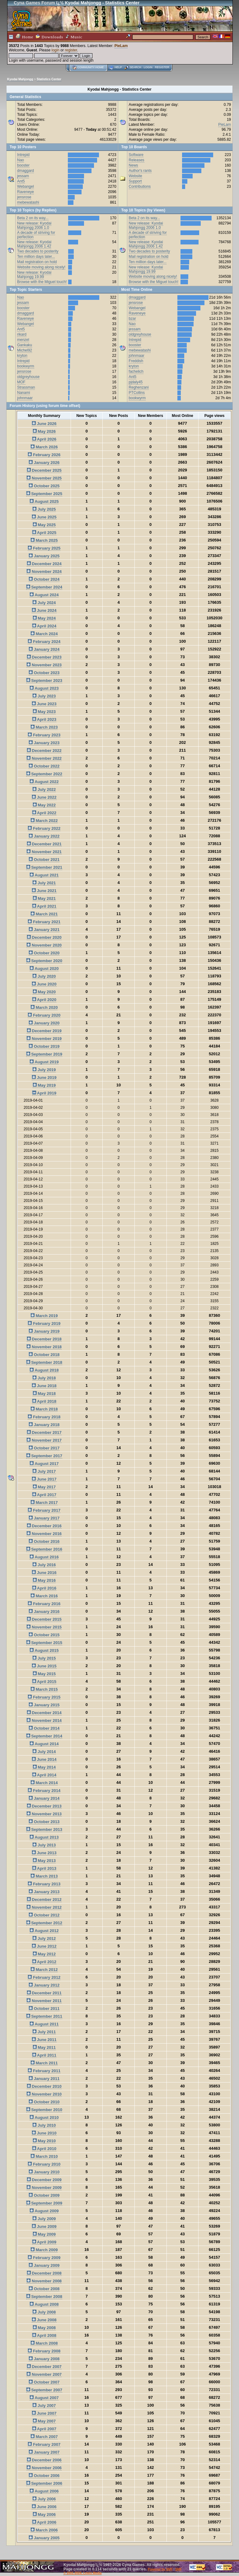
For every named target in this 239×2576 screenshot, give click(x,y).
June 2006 (44, 2506)
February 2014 (44, 1790)
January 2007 (44, 2452)
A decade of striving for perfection (36, 234)
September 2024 (44, 587)
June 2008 (44, 2320)
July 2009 (44, 2218)
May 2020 (44, 992)
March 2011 (44, 2063)
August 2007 (44, 2397)
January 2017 (44, 1518)
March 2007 (44, 2436)
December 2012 (44, 1899)
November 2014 (44, 1720)
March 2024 (44, 633)
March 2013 (44, 1876)
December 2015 (44, 1619)
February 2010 (44, 2164)
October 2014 (44, 1728)
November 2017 (44, 1440)
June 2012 (44, 1946)
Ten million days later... (36, 256)
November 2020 (44, 945)
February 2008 (44, 2351)
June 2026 (44, 423)
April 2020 (44, 999)
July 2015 (44, 1658)
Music (74, 36)
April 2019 (44, 1093)
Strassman (26, 387)
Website (135, 176)
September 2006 (44, 2483)
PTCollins (137, 392)
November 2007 (44, 2374)
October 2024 (44, 579)
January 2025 (44, 556)
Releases (136, 160)
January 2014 (44, 1798)
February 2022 (44, 828)
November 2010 (44, 2094)
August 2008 (44, 2304)
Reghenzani (139, 387)
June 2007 (44, 2413)
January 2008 (44, 2358)
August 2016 (44, 1557)
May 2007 (44, 2421)
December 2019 (44, 1030)
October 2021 (44, 859)
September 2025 (44, 493)
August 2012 (44, 1930)
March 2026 (44, 447)
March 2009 (44, 2250)
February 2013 (44, 1884)
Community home (90, 67)
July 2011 (44, 2032)
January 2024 (44, 649)
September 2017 (44, 1455)
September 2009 (44, 2203)
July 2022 (44, 789)
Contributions (140, 186)
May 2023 (44, 711)
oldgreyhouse (28, 377)
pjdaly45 (136, 382)
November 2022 (44, 758)
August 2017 (44, 1463)
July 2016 (44, 1564)
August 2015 (44, 1650)
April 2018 (44, 1401)
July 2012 (44, 1938)
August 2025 (44, 501)
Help (118, 67)
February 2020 (44, 1015)
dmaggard (25, 170)
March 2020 (44, 1007)
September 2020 (44, 960)
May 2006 (44, 2514)
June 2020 (44, 984)
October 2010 (44, 2102)
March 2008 (44, 2343)
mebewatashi (28, 202)
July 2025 (44, 509)
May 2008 (44, 2327)
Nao (20, 160)
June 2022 (44, 797)
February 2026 (44, 454)
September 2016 (44, 1549)
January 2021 (44, 929)
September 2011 (44, 2016)
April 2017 (44, 1494)
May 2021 (44, 898)
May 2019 (44, 1085)
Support (135, 181)
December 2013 (44, 1806)
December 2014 (44, 1712)
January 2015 (44, 1705)
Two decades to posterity (38, 251)
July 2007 (44, 2405)
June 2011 (44, 2039)
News (133, 165)
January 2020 (44, 1023)
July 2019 (44, 1069)
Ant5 (21, 181)
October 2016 (44, 1541)
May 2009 (44, 2234)
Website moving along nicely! (41, 267)
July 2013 (44, 1845)
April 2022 (44, 813)
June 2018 (44, 1385)
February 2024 (44, 641)
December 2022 (44, 750)
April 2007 (44, 2429)
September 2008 (44, 2296)
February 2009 (44, 2257)
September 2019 (44, 1054)
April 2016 (44, 1588)
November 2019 (44, 1038)
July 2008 (44, 2312)
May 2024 (44, 618)
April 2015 (44, 1681)
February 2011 (44, 2070)
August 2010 (44, 2117)
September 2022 (44, 774)
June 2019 (44, 1077)
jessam (23, 176)
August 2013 (44, 1837)
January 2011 (44, 2078)
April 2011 (44, 2055)
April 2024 (44, 626)
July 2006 (44, 2499)
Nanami (23, 392)
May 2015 (44, 1673)
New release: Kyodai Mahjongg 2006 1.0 (34, 225)
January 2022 (44, 836)
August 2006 (44, 2491)
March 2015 (44, 1689)
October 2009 (44, 2195)
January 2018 (44, 1424)
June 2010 (44, 2133)
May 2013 (44, 1860)
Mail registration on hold (37, 262)
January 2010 (44, 2172)
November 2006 (44, 2467)
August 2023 (44, 688)
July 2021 (44, 883)
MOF (21, 382)
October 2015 (44, 1635)
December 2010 (44, 2086)
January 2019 (44, 1331)
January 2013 (44, 1891)
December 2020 (44, 937)
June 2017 (44, 1479)
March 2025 (44, 540)
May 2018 (44, 1393)
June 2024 (44, 610)
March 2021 (44, 914)
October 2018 (44, 1354)
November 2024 (44, 571)
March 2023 (44, 727)
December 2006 (44, 2460)
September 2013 (44, 1829)
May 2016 (44, 1580)
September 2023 (44, 680)
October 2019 (44, 1046)
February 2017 (44, 1510)
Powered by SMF (160, 2569)
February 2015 (44, 1697)
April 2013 (44, 1868)
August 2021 (44, 875)
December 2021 (44, 844)
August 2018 (44, 1370)
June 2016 (44, 1572)
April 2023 (44, 719)
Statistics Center (49, 79)
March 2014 (44, 1782)
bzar (132, 318)
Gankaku (24, 345)
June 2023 (44, 704)
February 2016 (44, 1603)
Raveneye (25, 192)
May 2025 (44, 524)
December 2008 (44, 2273)
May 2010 (44, 2141)
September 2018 (44, 1362)
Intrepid (23, 155)
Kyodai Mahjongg (20, 79)
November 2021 (44, 851)
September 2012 (44, 1923)
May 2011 (44, 2047)
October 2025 (44, 486)
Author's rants (140, 170)
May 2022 (44, 805)
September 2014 (44, 1736)
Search (135, 67)
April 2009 (44, 2242)
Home (24, 36)
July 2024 (44, 602)
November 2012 (44, 1907)
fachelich (136, 371)
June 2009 (44, 2226)
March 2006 (44, 2530)
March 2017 (44, 1502)
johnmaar (25, 398)
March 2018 (44, 1409)
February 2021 (44, 921)
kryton (22, 355)
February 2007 (44, 2444)
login (55, 50)
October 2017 (44, 1448)
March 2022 (44, 820)
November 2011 (44, 2000)
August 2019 (44, 1062)
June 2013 (44, 1852)
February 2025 (44, 548)
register (71, 50)
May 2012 (44, 1954)
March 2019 (44, 1315)
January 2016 (44, 1611)
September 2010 (44, 2109)
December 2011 (44, 1993)
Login (148, 67)
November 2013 (44, 1814)
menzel (23, 340)
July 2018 (44, 1378)
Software (136, 155)
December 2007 (44, 2366)
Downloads (49, 36)
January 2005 (44, 2538)
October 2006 (44, 2475)
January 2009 (44, 2265)
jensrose (24, 197)
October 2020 (44, 953)
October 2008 (44, 2288)
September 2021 (44, 867)
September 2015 (44, 1642)
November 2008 (44, 2281)
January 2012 (44, 1985)
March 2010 (44, 2156)
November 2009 (44, 2187)
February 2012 (44, 1977)
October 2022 (44, 766)
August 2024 (44, 595)
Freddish (136, 361)
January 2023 (44, 742)
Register (162, 67)
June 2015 (44, 1666)
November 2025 (44, 478)
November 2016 (44, 1533)
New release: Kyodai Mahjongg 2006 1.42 (34, 244)
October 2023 (44, 672)
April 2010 (44, 2148)
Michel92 (24, 350)
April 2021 (44, 906)
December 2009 (44, 2179)
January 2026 (44, 462)
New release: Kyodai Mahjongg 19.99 (34, 274)
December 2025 (44, 470)
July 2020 (44, 976)
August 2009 (44, 2211)
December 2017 (44, 1432)
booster (23, 165)
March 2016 (44, 1596)
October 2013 (44, 1821)
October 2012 (44, 1915)
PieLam (121, 46)
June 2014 (44, 1759)
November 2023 (44, 665)
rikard (21, 334)
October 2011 (44, 2008)
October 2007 (44, 2382)
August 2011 (44, 2024)
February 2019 (44, 1323)
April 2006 (44, 2522)
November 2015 (44, 1627)
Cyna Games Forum (34, 2)
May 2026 (44, 431)
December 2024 (44, 563)
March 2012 (44, 1969)
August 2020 (44, 968)
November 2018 (44, 1347)
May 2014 (44, 1767)
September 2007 (44, 2390)
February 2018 (44, 1417)
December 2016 (44, 1526)
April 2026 (44, 439)
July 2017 (44, 1471)
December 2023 (44, 657)
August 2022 (44, 781)
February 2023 (44, 735)
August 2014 (44, 1744)
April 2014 (44, 1775)
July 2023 (44, 696)
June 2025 (44, 517)
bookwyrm (25, 366)
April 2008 (44, 2335)
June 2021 (44, 890)
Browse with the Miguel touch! (42, 282)
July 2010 (44, 2125)
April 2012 (44, 1961)
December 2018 (44, 1339)
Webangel (25, 186)
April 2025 (44, 532)
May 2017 (44, 1487)
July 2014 (44, 1751)
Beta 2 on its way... (33, 218)
